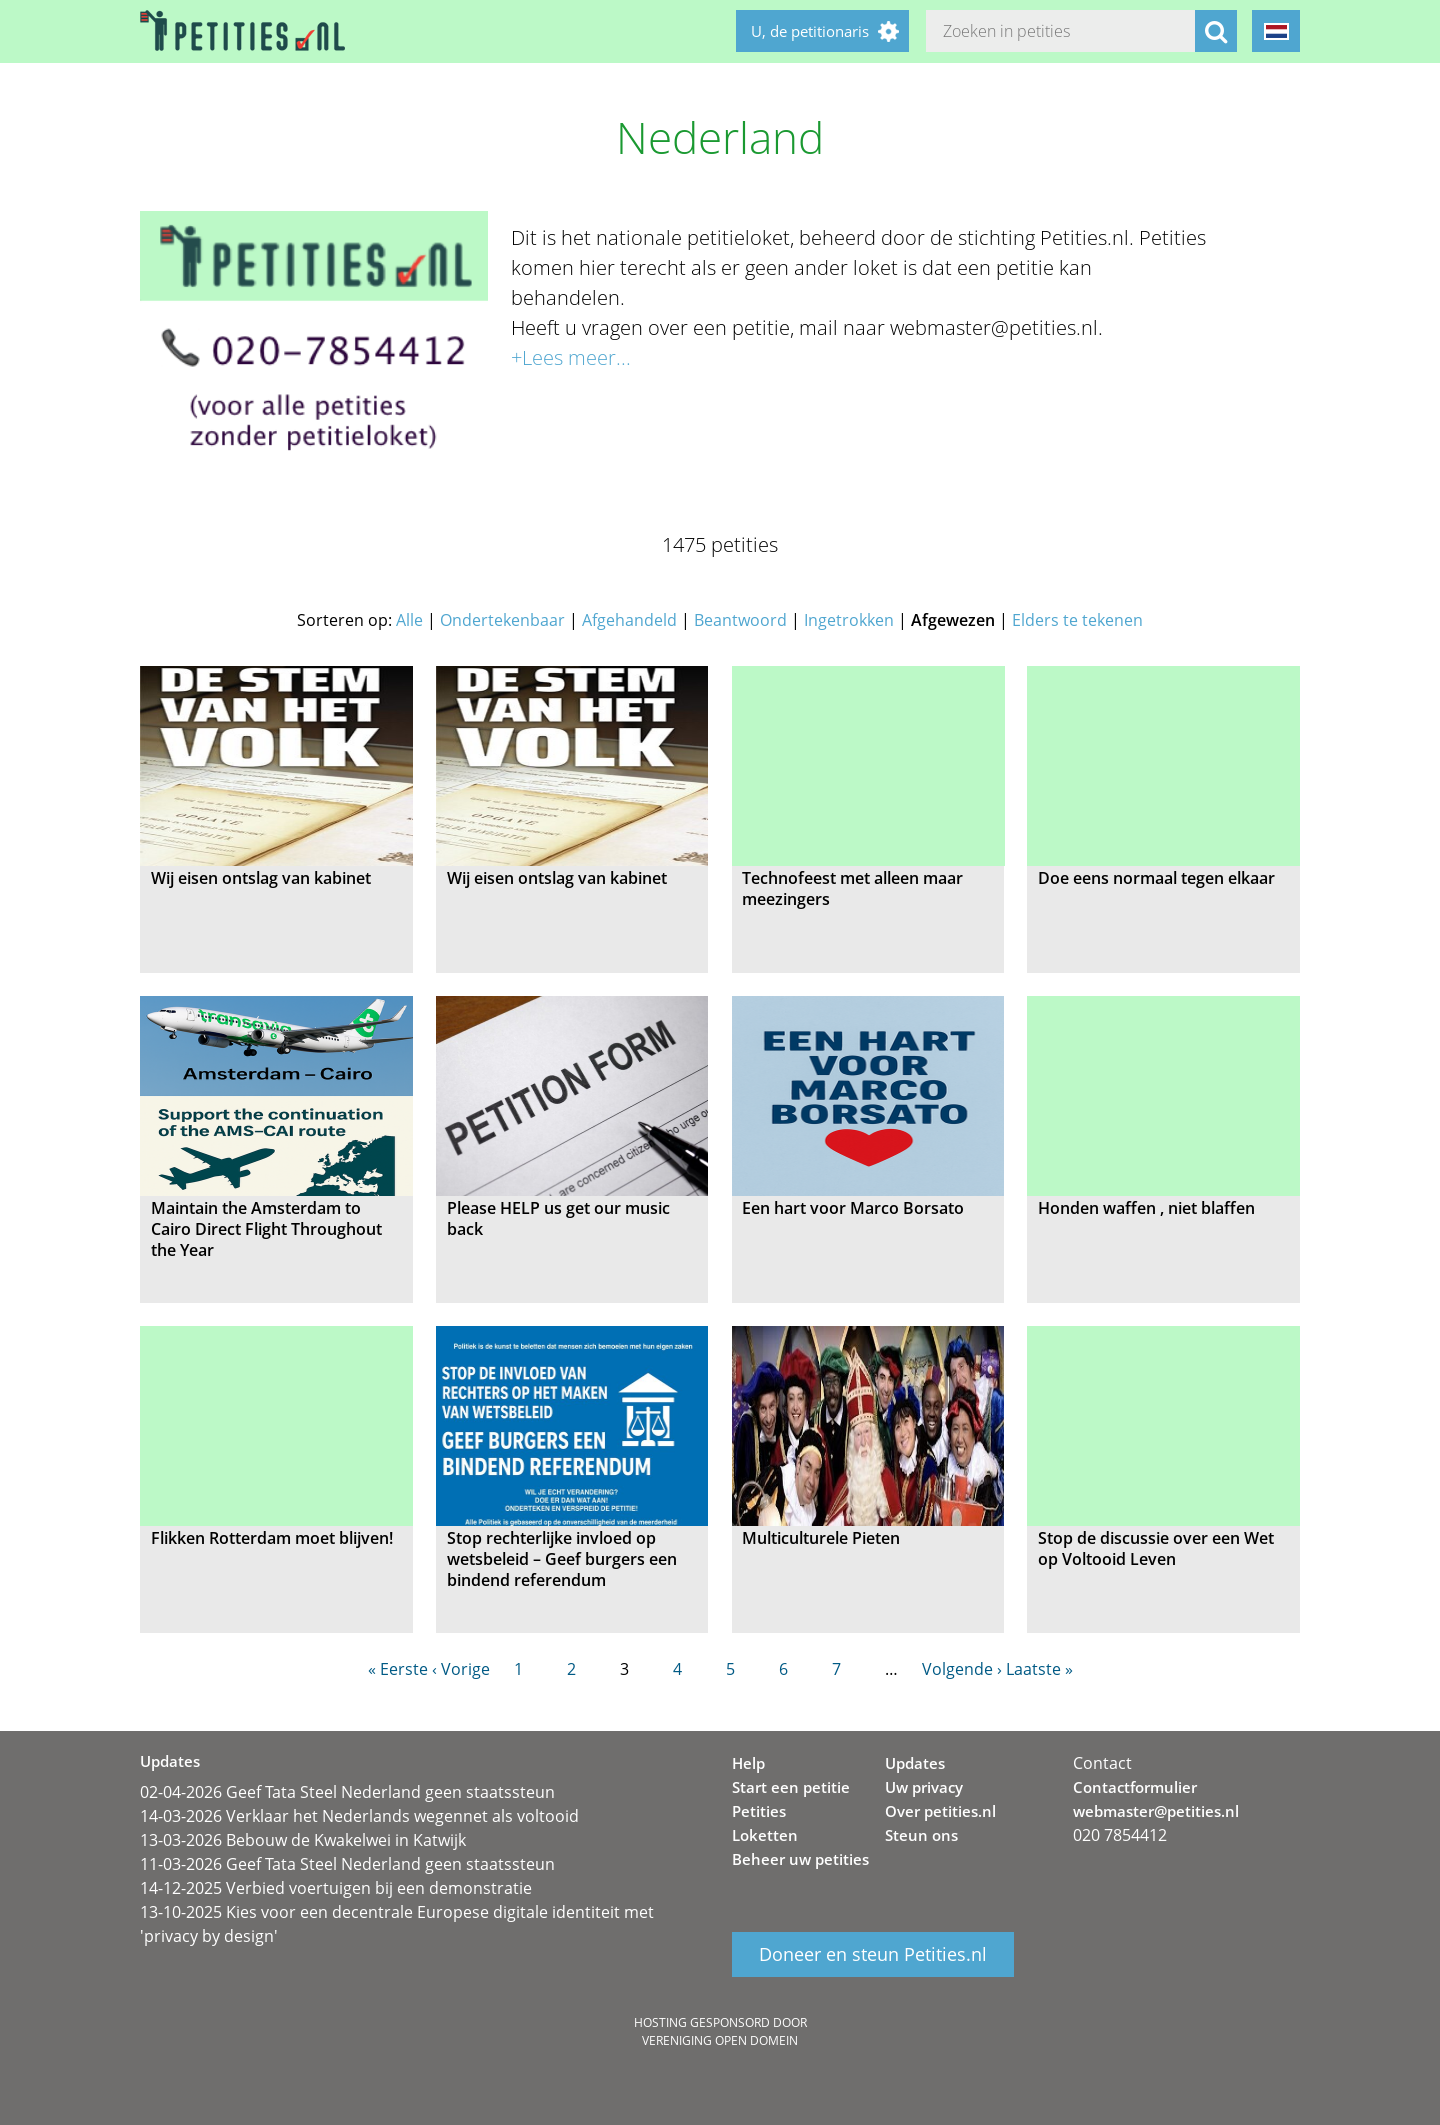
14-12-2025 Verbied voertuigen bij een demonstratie (336, 1888)
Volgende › (962, 1669)
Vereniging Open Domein (720, 2040)
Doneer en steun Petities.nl (873, 1955)
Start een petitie (791, 1787)
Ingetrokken (849, 620)
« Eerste (398, 1669)
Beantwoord (740, 620)
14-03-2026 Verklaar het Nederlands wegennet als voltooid (359, 1816)
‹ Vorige (461, 1669)
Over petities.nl (940, 1811)
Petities (759, 1811)
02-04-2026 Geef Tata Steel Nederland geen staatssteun (347, 1792)
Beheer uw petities (800, 1859)
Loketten (765, 1835)
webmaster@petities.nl (1156, 1811)
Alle (409, 620)
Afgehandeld (629, 620)
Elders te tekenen (1077, 620)
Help (748, 1763)
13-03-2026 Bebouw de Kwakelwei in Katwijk (303, 1840)
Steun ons (921, 1835)
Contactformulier (1135, 1787)
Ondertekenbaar (502, 620)
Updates (915, 1763)
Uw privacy (924, 1787)
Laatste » (1039, 1669)
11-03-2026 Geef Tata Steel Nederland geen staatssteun (347, 1864)
